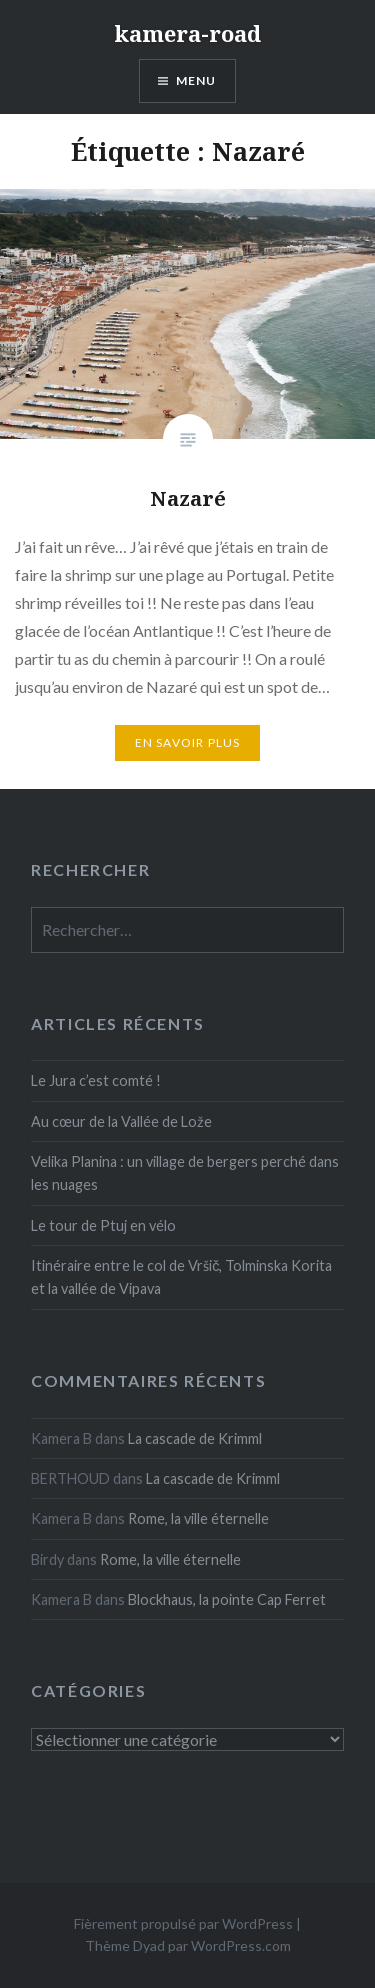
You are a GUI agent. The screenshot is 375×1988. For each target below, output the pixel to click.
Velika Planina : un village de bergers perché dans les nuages (185, 1173)
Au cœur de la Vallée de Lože (121, 1121)
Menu (196, 80)
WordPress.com (241, 1945)
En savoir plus (188, 742)
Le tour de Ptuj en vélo (103, 1225)
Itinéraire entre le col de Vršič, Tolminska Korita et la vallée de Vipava (181, 1277)
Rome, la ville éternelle (198, 1518)
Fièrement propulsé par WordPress (183, 1923)
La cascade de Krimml (195, 1438)
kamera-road (187, 33)
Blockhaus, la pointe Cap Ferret (227, 1599)
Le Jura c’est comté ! (96, 1080)
